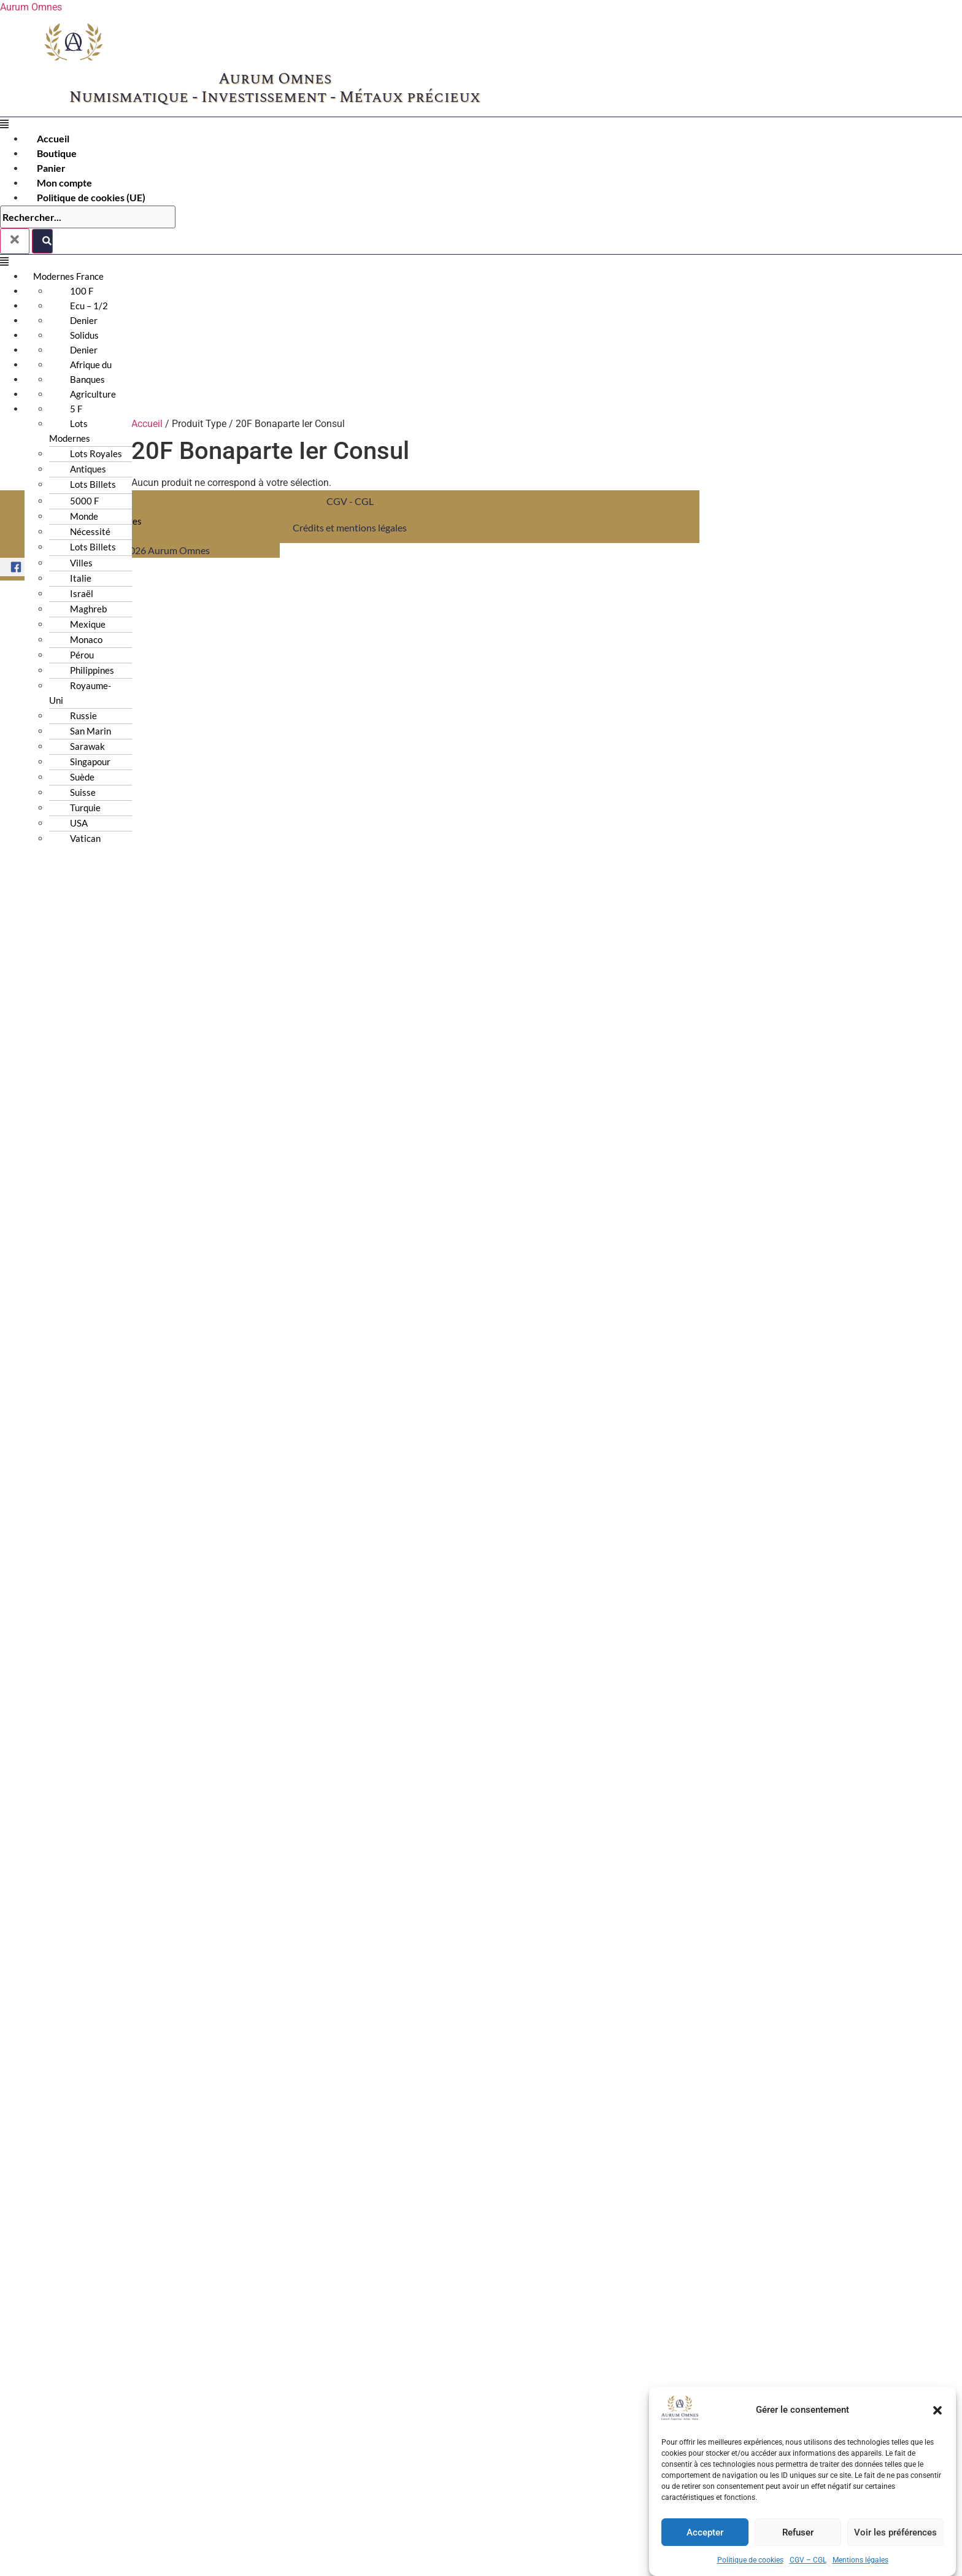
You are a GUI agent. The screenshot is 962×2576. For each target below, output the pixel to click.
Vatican (85, 838)
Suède (82, 776)
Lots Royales (96, 453)
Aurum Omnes (31, 7)
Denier (84, 320)
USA (79, 822)
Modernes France (68, 276)
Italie (80, 578)
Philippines (92, 670)
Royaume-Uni (80, 693)
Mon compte (64, 182)
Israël (81, 593)
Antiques (88, 468)
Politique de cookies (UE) (91, 197)
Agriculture (93, 393)
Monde (84, 516)
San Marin (90, 730)
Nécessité (90, 531)
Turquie (85, 807)
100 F (81, 290)
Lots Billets (93, 546)
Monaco (86, 639)
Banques (87, 379)
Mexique (88, 624)
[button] (937, 2454)
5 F (76, 408)
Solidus (84, 335)
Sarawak (87, 746)
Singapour (90, 761)
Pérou (82, 654)
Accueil (53, 138)
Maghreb (88, 608)
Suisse (83, 792)
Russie (83, 715)
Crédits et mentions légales (350, 527)
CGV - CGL (350, 501)
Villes (81, 562)
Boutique (57, 153)
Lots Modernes (69, 431)
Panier (51, 168)
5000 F (84, 500)
